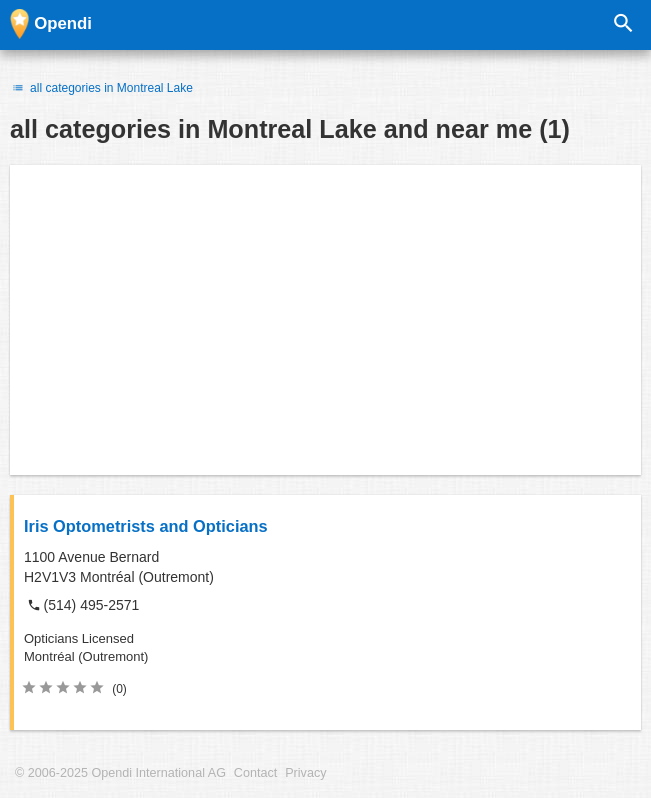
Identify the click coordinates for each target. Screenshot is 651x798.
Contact (255, 773)
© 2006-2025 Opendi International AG (120, 773)
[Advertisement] (325, 320)
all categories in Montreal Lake (101, 88)
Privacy (305, 773)
